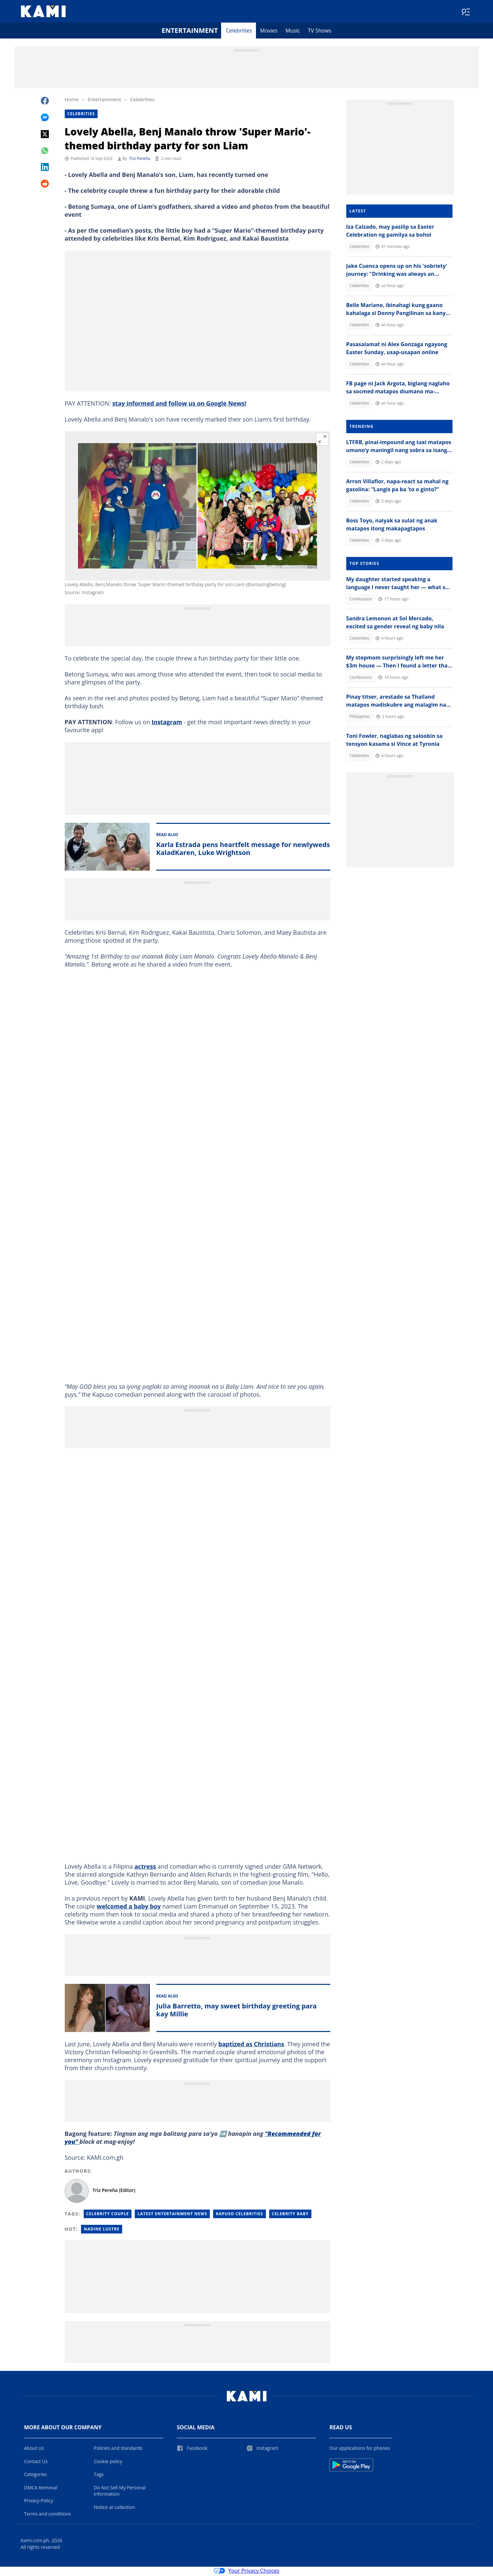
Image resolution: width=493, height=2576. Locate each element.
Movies (269, 32)
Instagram (166, 723)
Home (72, 100)
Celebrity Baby (290, 2215)
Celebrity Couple (107, 2215)
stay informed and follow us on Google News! (179, 405)
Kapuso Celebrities (239, 2215)
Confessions (361, 600)
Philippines (360, 718)
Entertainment (190, 31)
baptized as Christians (251, 2045)
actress (145, 1868)
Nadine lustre (102, 2230)
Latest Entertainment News (172, 2215)
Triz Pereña (139, 160)
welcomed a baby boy (129, 1908)
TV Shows (319, 32)
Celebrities (239, 32)
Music (293, 32)
